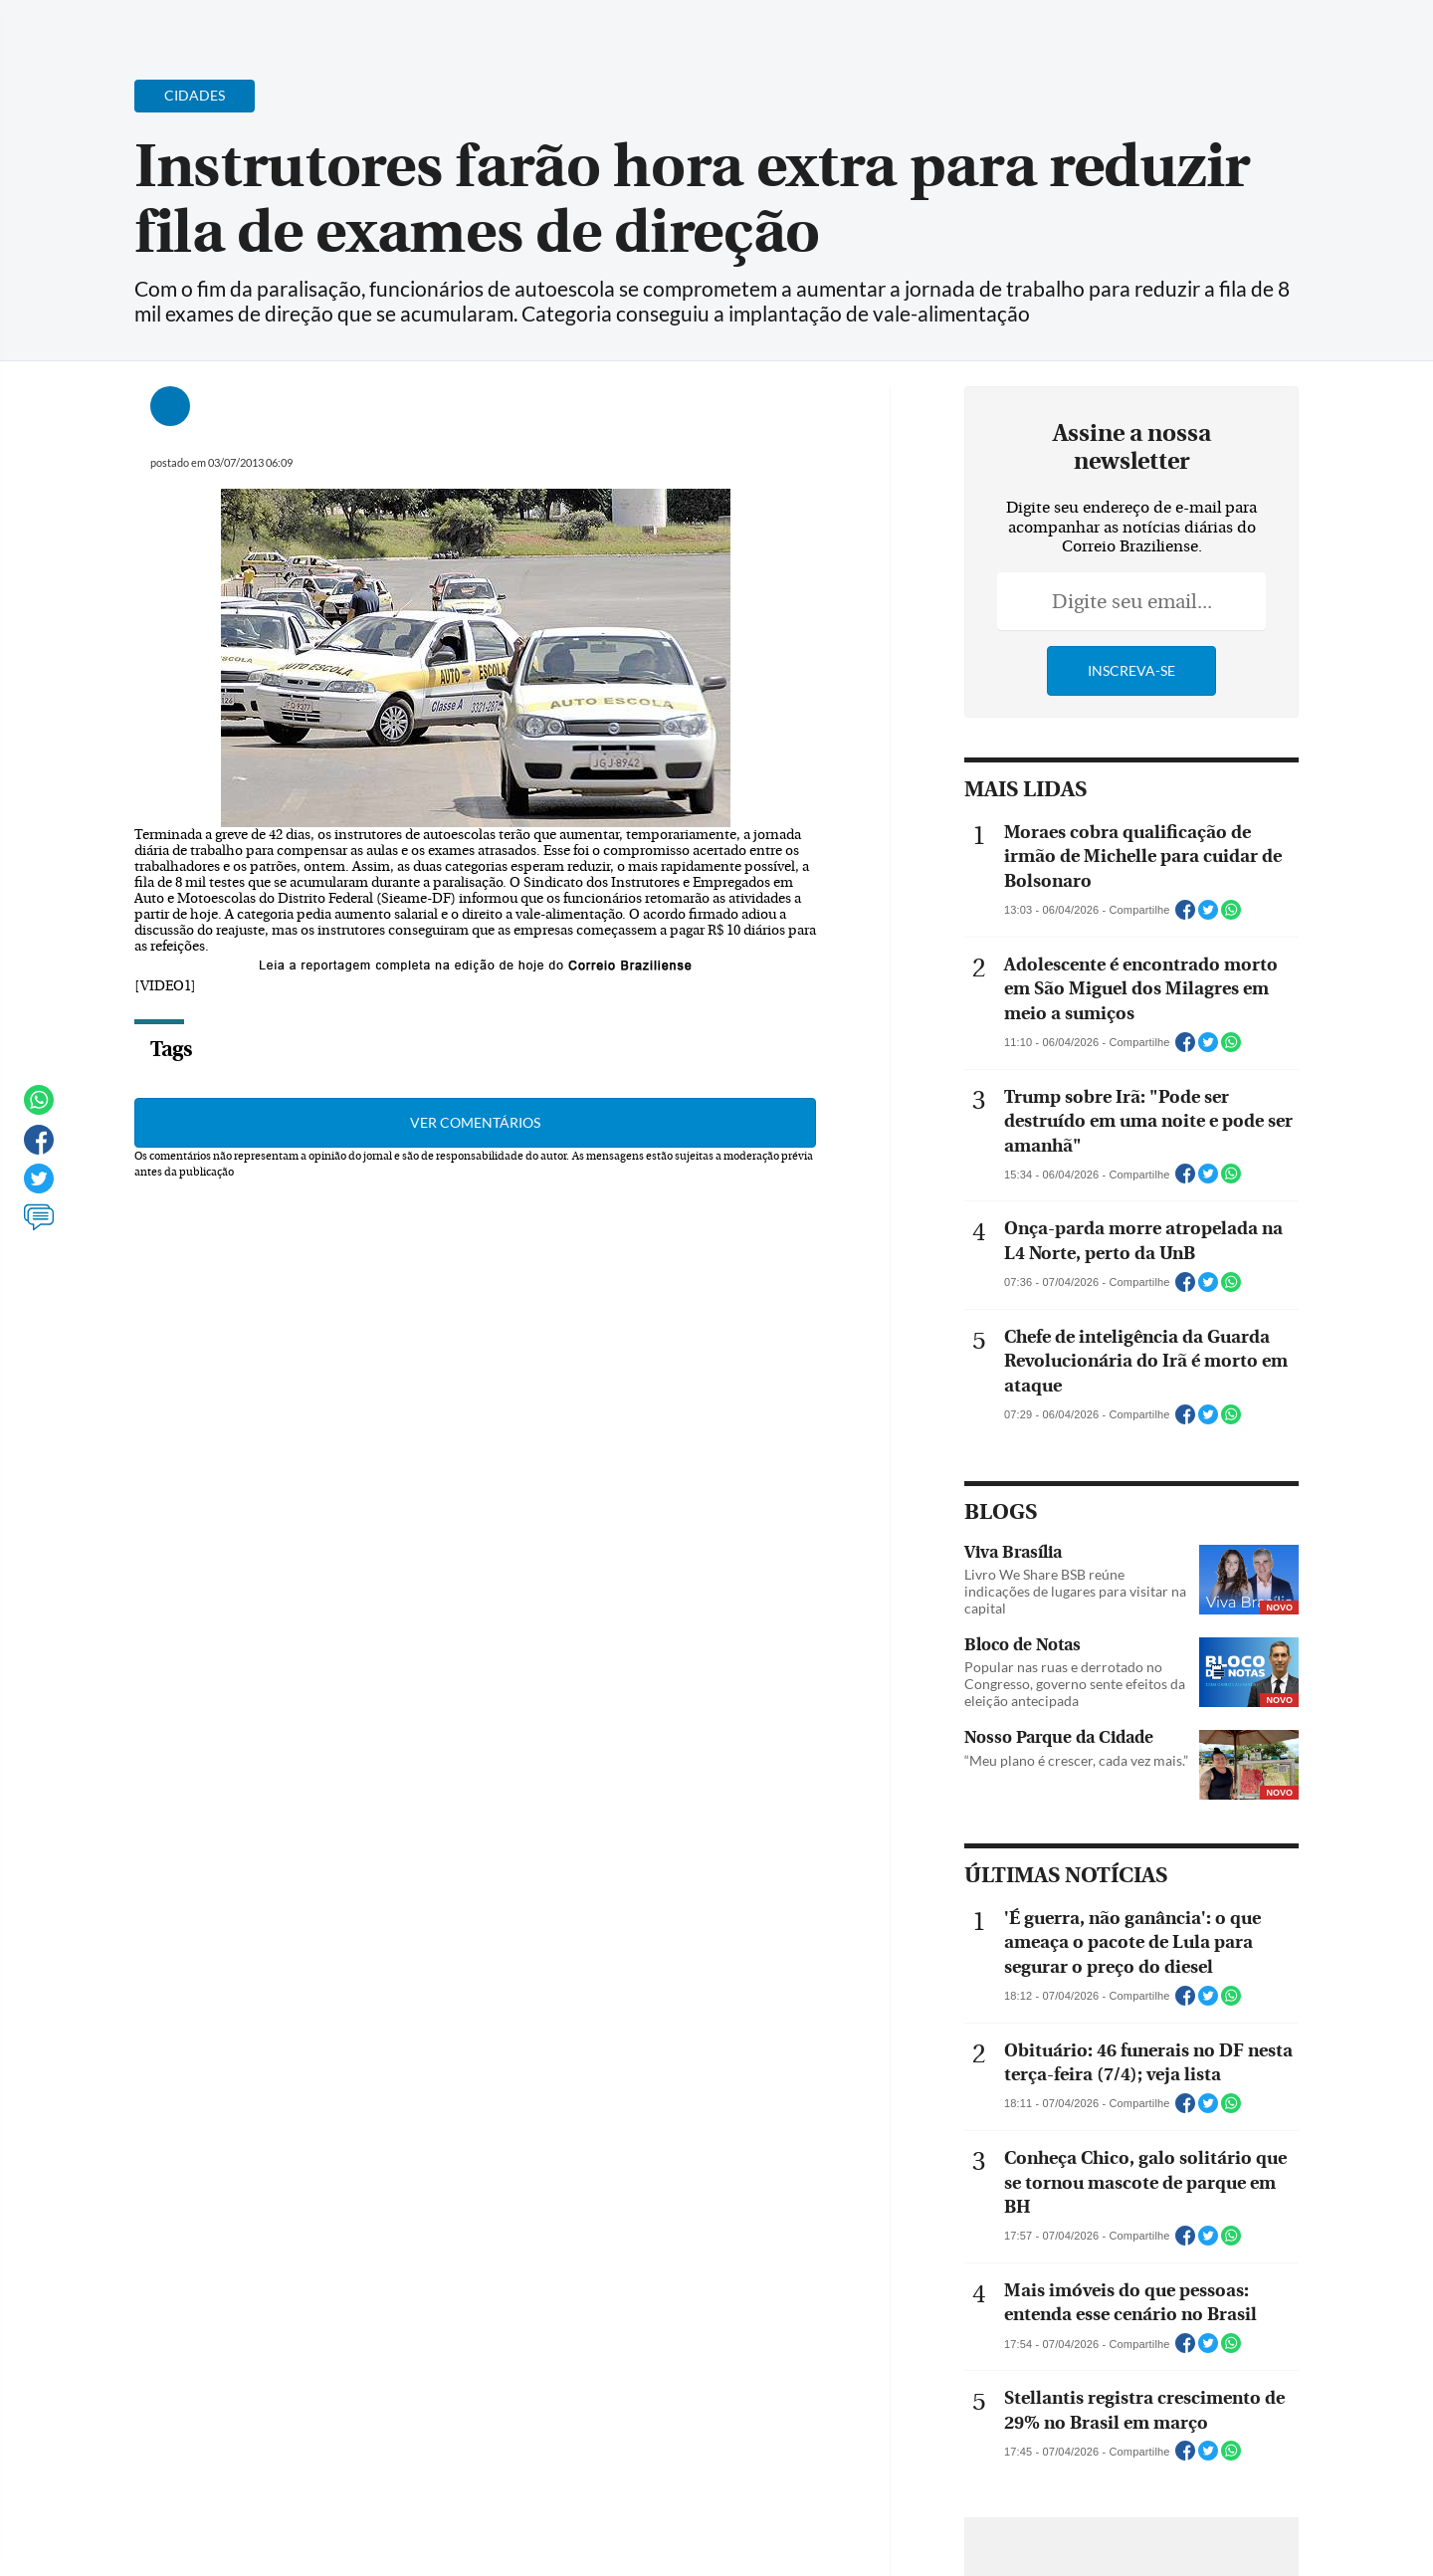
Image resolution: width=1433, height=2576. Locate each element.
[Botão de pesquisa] (170, 25)
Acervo (552, 27)
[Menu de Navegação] (112, 25)
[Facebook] (1230, 34)
